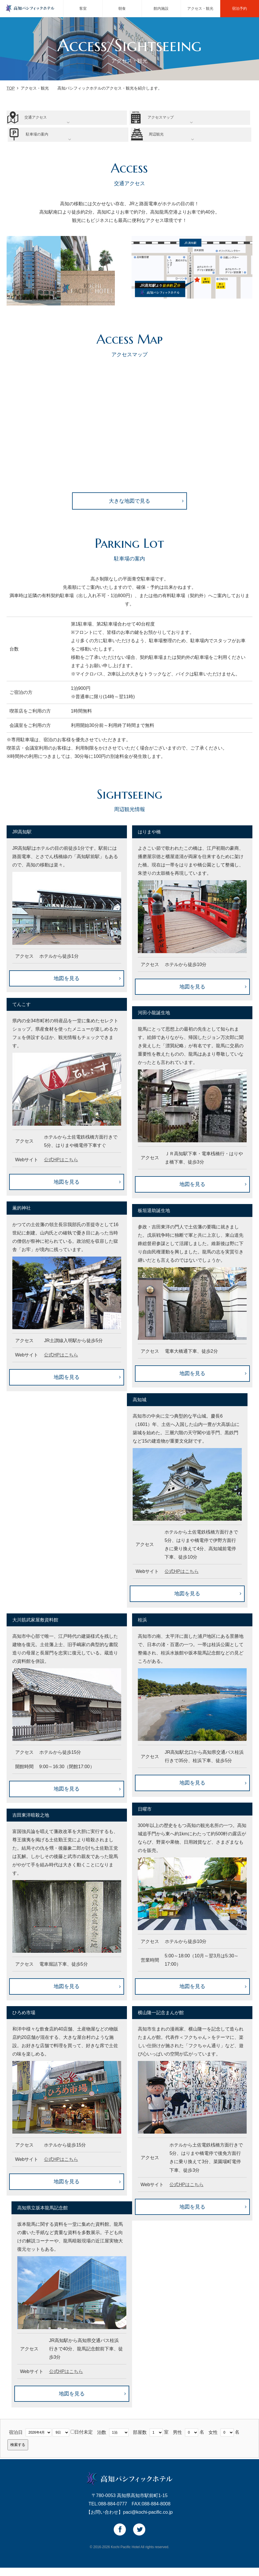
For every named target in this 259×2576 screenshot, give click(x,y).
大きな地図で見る (129, 509)
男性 (177, 2440)
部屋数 (140, 2440)
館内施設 (161, 8)
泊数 (101, 2440)
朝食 (122, 8)
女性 (213, 2440)
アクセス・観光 (200, 8)
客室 (83, 8)
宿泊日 (16, 2440)
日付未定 (82, 2440)
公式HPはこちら (61, 1167)
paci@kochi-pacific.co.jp (148, 2520)
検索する (17, 2453)
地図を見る (67, 987)
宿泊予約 (239, 8)
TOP (11, 88)
